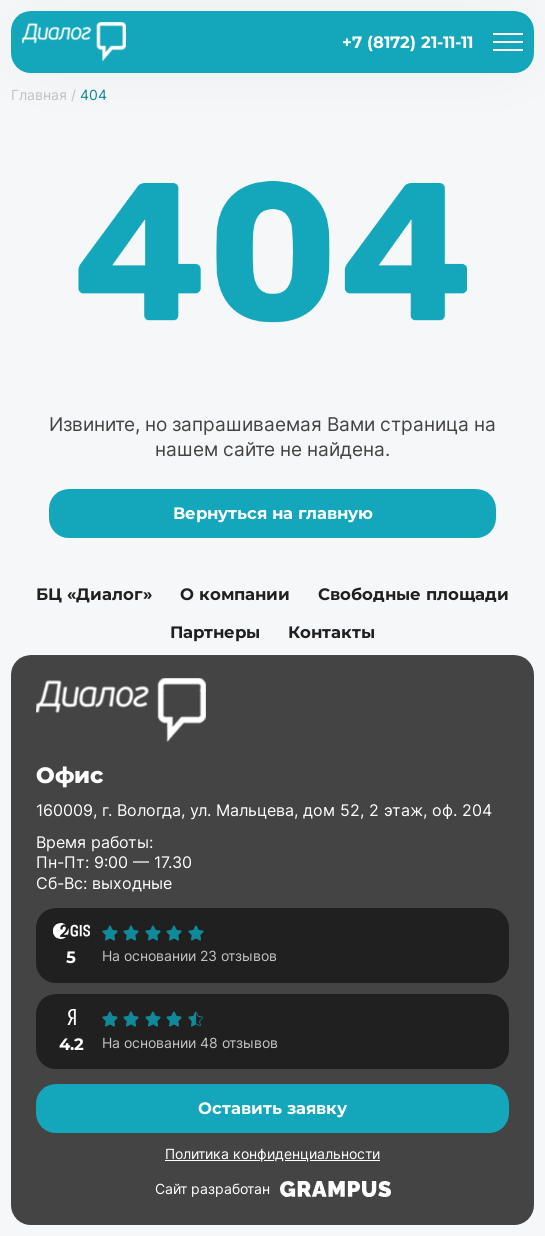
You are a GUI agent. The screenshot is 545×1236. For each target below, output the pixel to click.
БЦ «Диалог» (94, 594)
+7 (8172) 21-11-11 (407, 42)
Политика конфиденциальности (272, 1153)
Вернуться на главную (273, 513)
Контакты (331, 632)
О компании (235, 594)
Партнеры (215, 632)
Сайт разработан (273, 1189)
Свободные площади (413, 594)
